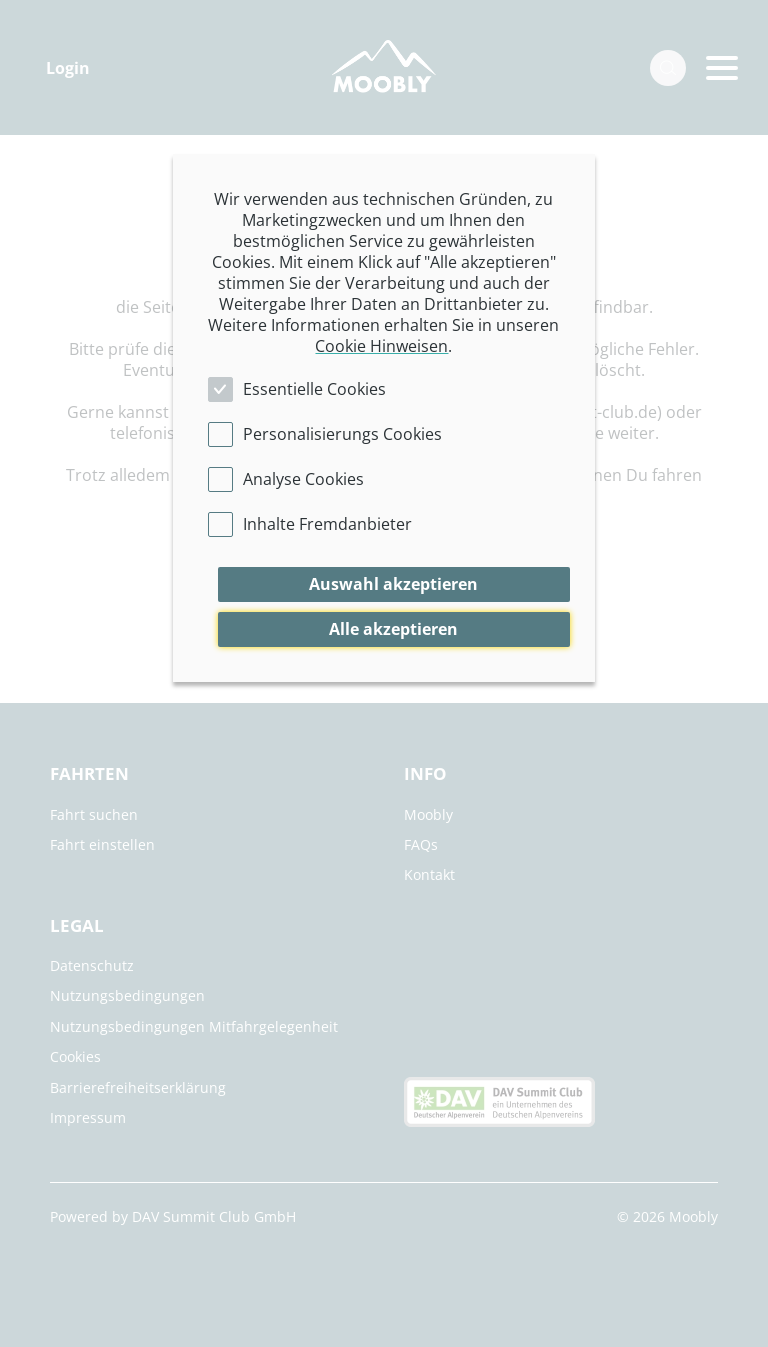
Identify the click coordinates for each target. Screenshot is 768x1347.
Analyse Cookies (303, 479)
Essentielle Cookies (314, 389)
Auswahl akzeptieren (393, 584)
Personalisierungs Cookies (342, 434)
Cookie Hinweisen (381, 346)
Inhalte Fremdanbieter (327, 524)
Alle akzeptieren (393, 629)
